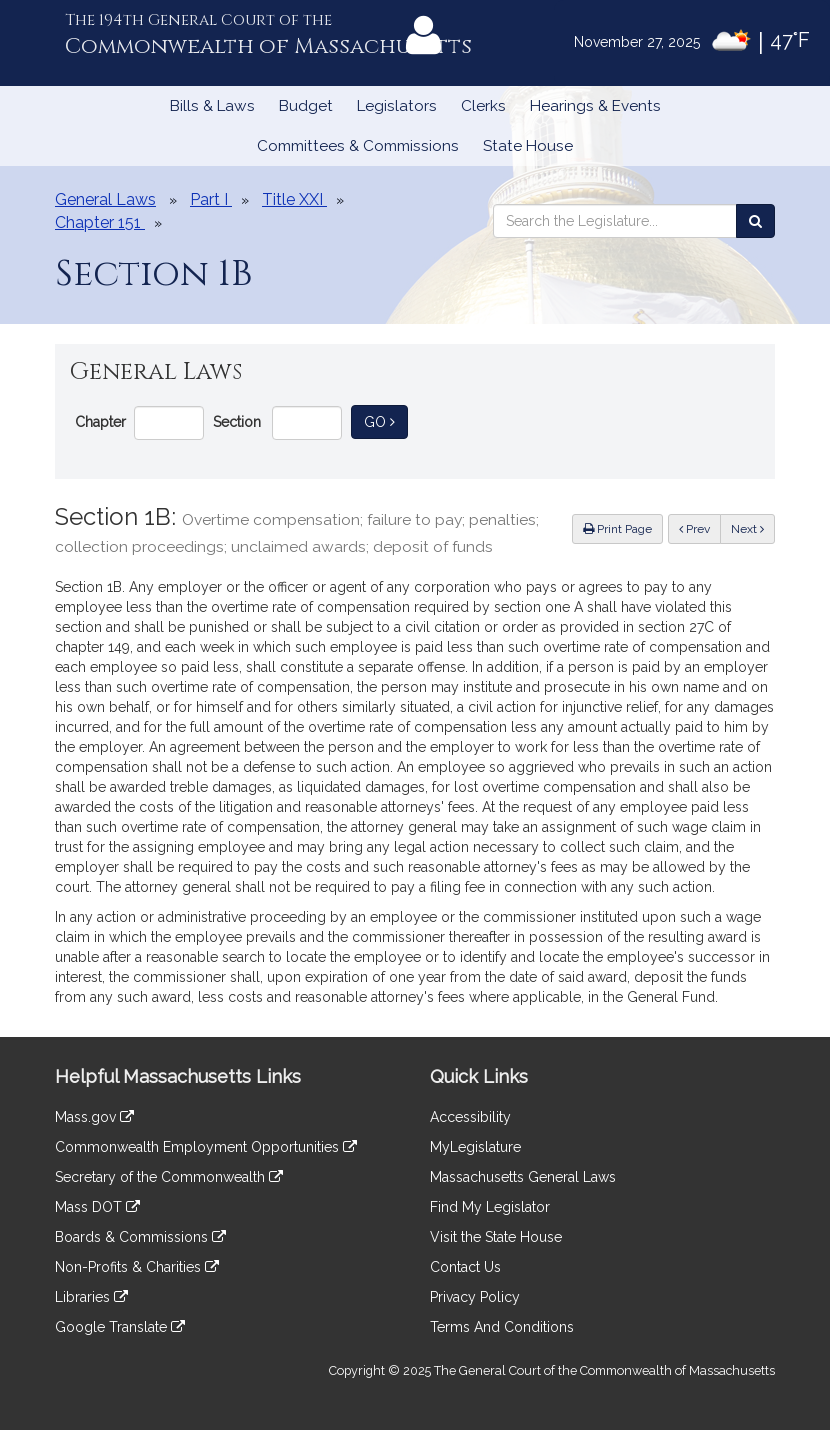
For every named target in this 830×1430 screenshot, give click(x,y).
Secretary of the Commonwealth (169, 1177)
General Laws (105, 199)
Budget (306, 106)
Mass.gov (94, 1117)
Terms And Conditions (502, 1327)
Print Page (617, 529)
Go (386, 420)
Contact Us (465, 1267)
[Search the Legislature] (755, 221)
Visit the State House (496, 1237)
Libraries (91, 1297)
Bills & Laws (212, 106)
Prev (700, 527)
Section (237, 422)
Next (747, 529)
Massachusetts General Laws (523, 1177)
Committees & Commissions (358, 146)
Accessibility (470, 1117)
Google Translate (120, 1327)
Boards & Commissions (140, 1237)
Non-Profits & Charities (137, 1267)
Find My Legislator (490, 1207)
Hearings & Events (595, 106)
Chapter (100, 422)
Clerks (483, 106)
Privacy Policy (475, 1297)
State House (528, 146)
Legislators (397, 106)
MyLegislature (475, 1147)
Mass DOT (97, 1207)
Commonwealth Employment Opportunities (206, 1147)
